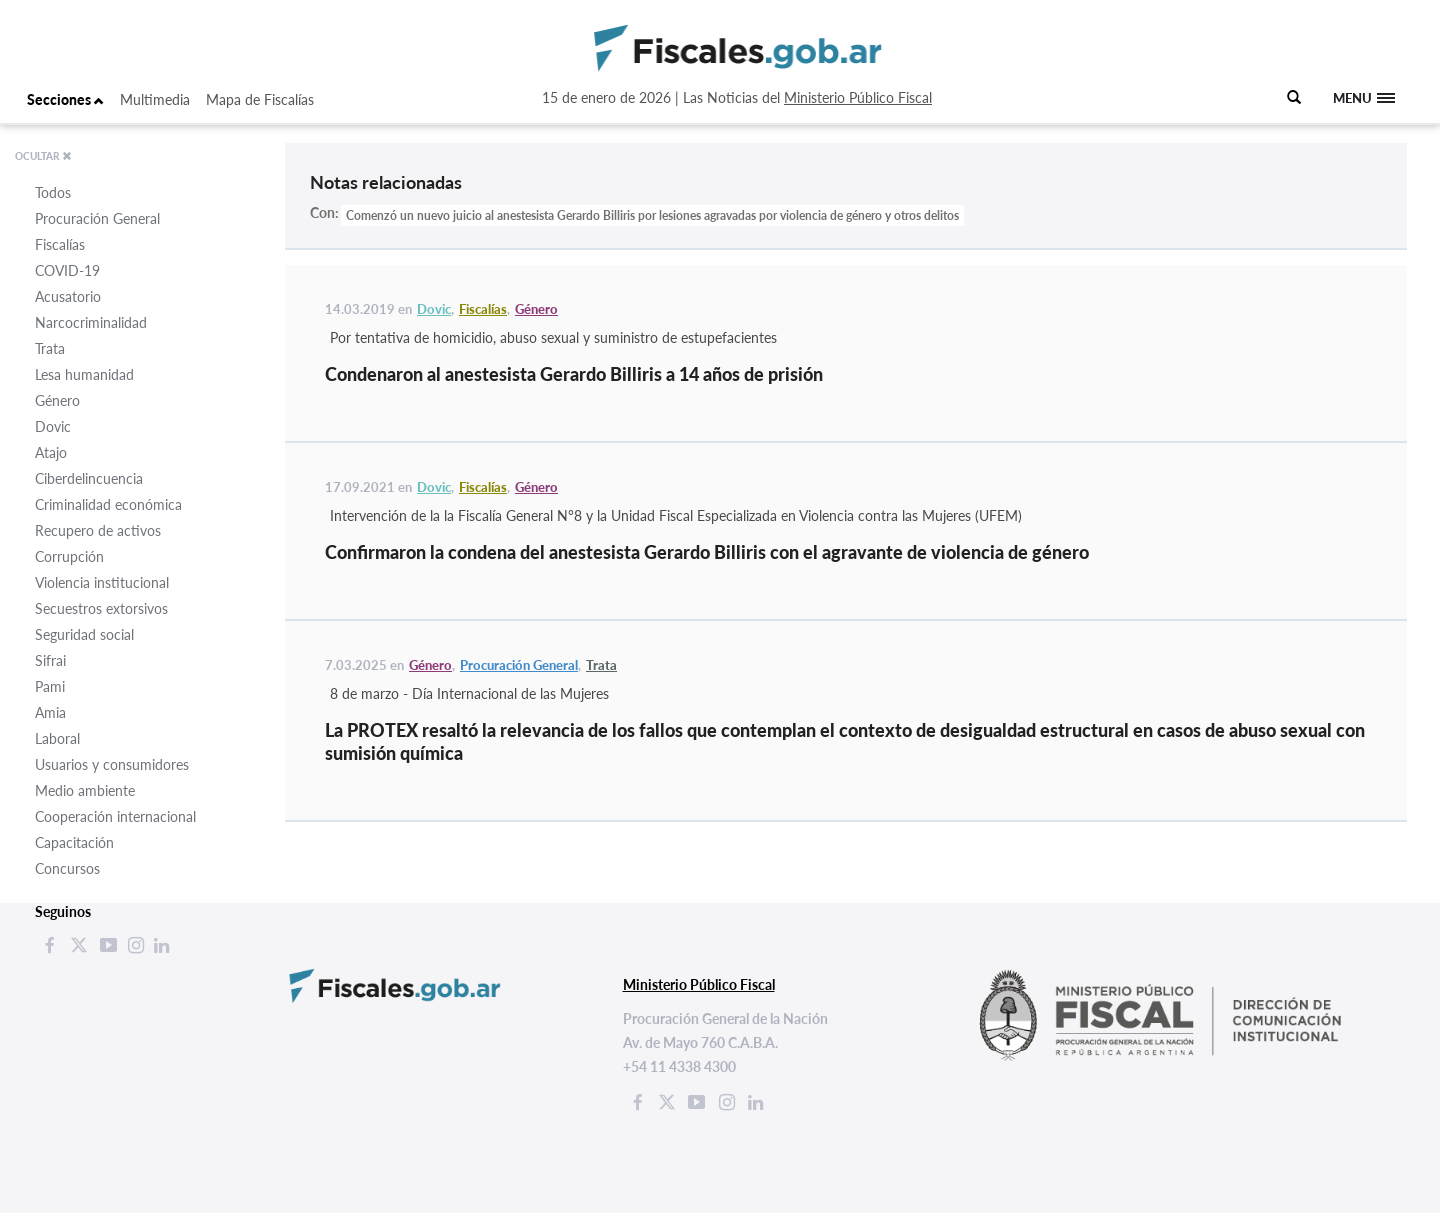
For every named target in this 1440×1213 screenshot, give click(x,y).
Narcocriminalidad (91, 322)
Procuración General (97, 218)
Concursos (67, 868)
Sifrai (50, 660)
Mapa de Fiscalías (260, 99)
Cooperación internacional (115, 816)
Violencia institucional (102, 582)
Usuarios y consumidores (112, 764)
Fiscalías (60, 244)
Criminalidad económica (108, 504)
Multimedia (155, 99)
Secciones (65, 99)
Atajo (51, 452)
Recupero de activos (98, 530)
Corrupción (69, 556)
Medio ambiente (85, 790)
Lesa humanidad (84, 374)
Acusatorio (68, 296)
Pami (50, 686)
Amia (50, 712)
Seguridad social (84, 634)
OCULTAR (43, 156)
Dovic (53, 426)
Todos (53, 192)
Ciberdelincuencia (89, 478)
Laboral (57, 738)
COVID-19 (67, 270)
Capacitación (74, 842)
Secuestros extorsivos (101, 608)
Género (57, 400)
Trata (50, 348)
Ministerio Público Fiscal (858, 97)
